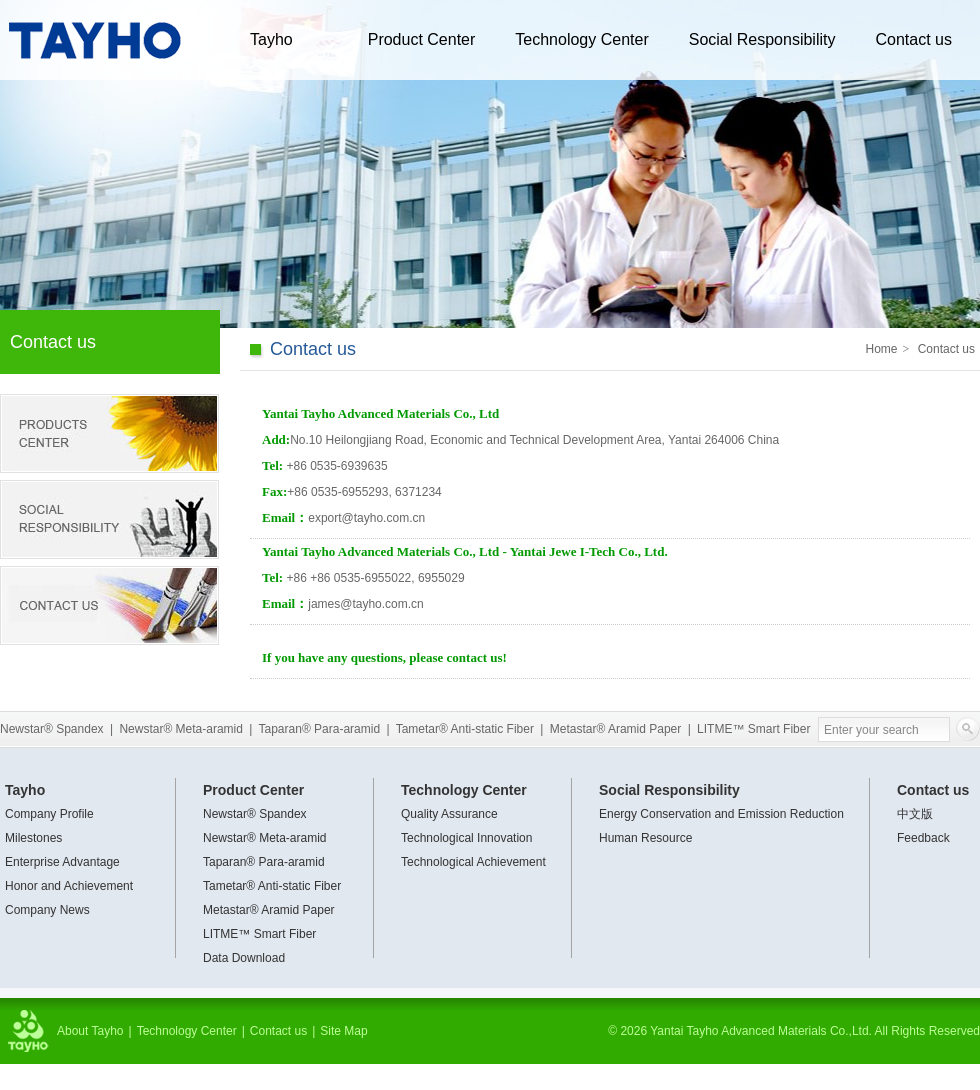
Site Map (343, 1031)
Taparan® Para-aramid (320, 729)
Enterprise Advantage (62, 862)
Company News (47, 910)
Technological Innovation (466, 838)
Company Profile (49, 814)
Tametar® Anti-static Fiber (465, 729)
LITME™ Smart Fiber (753, 729)
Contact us (913, 39)
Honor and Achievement (69, 886)
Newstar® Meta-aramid (181, 729)
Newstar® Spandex (52, 729)
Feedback (923, 838)
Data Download (244, 958)
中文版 (915, 814)
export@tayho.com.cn (366, 518)
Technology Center (581, 39)
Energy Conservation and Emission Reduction (721, 814)
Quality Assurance (449, 814)
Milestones (33, 838)
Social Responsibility (762, 39)
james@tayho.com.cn (366, 604)
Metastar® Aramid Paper (616, 729)
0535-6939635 (336, 466)
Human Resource (645, 838)
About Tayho (90, 1031)
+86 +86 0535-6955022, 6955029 (375, 578)
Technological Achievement (473, 862)
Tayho (271, 39)
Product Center (422, 39)
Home (882, 349)
